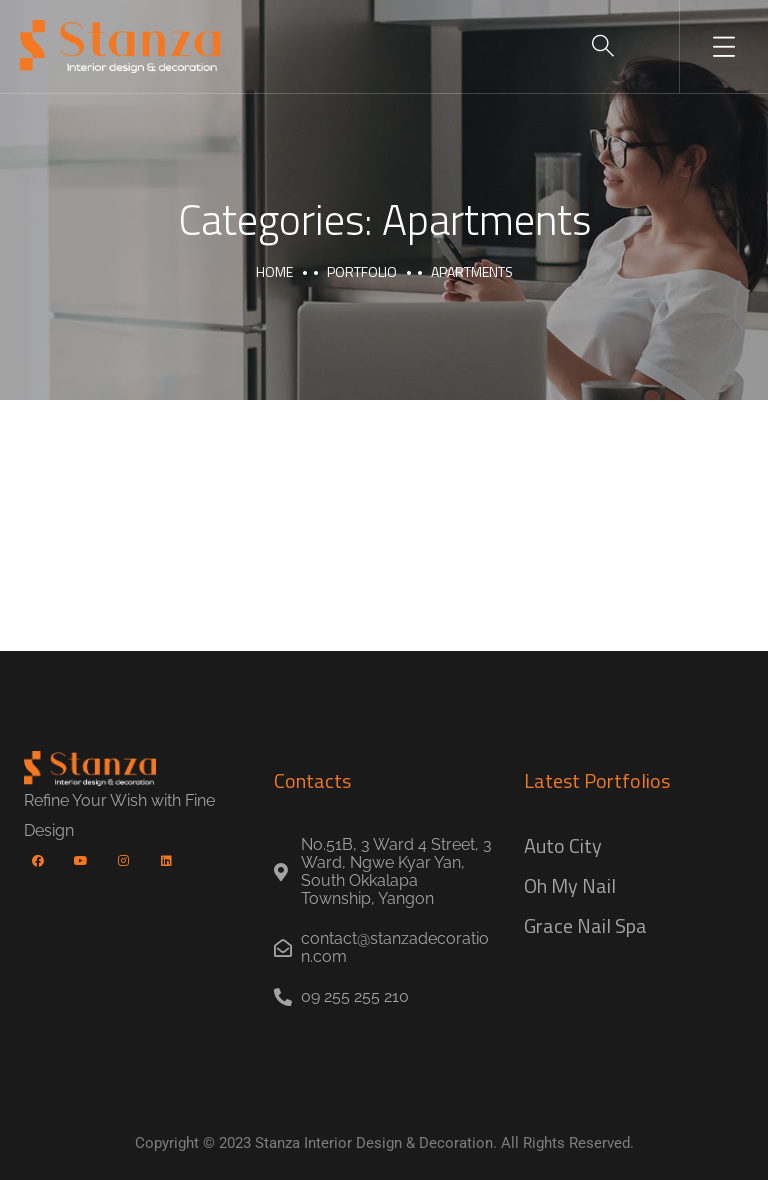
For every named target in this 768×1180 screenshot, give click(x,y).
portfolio (362, 271)
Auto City (563, 845)
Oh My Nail (570, 885)
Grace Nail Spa (585, 925)
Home (274, 271)
